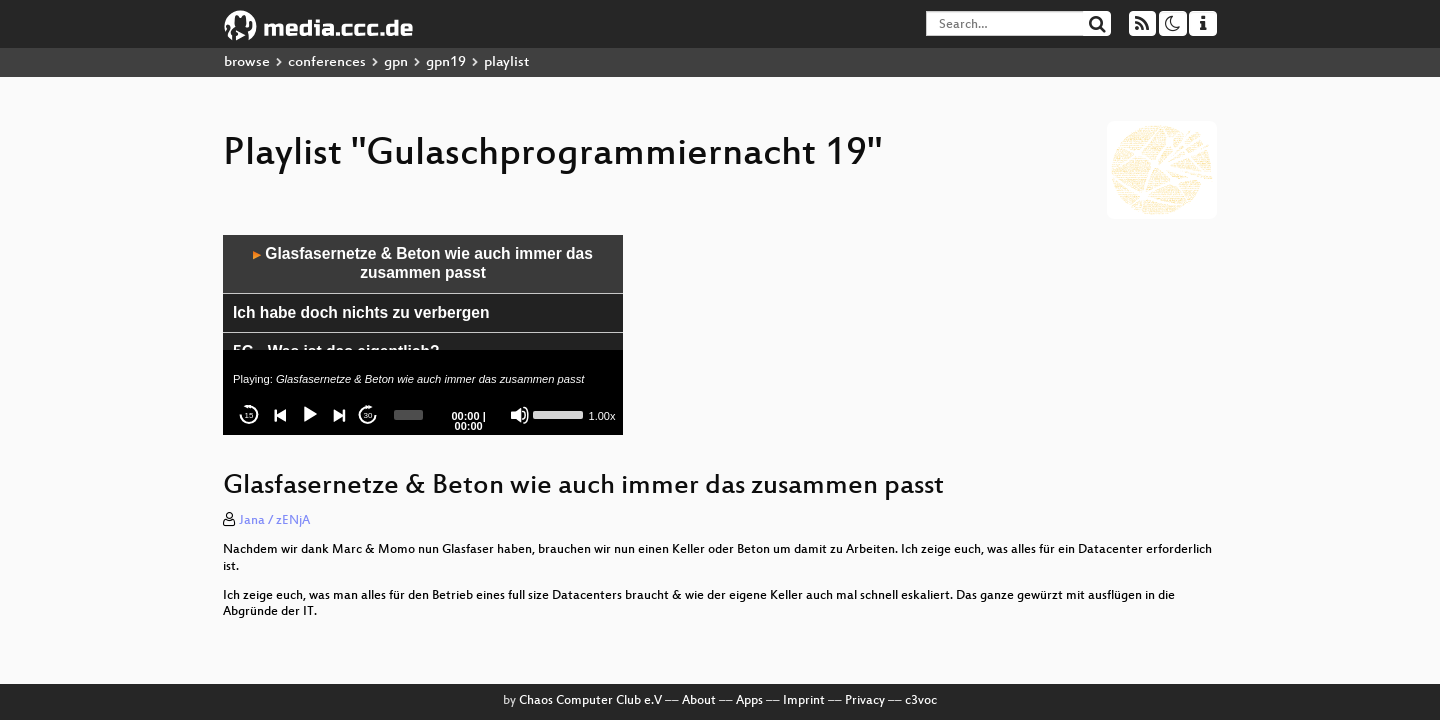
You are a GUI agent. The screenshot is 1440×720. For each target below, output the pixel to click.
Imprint (804, 701)
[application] (423, 335)
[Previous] (281, 415)
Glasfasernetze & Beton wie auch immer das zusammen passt (423, 263)
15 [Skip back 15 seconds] (249, 415)
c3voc (921, 701)
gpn (396, 62)
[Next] (339, 415)
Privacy (865, 701)
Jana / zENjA (274, 521)
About (699, 701)
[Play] (310, 415)
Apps (749, 701)
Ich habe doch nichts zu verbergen (361, 312)
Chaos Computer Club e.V (590, 701)
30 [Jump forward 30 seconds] (368, 415)
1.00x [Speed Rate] (602, 416)
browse (247, 62)
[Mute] (520, 415)
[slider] (408, 415)
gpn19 (446, 62)
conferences (327, 62)
